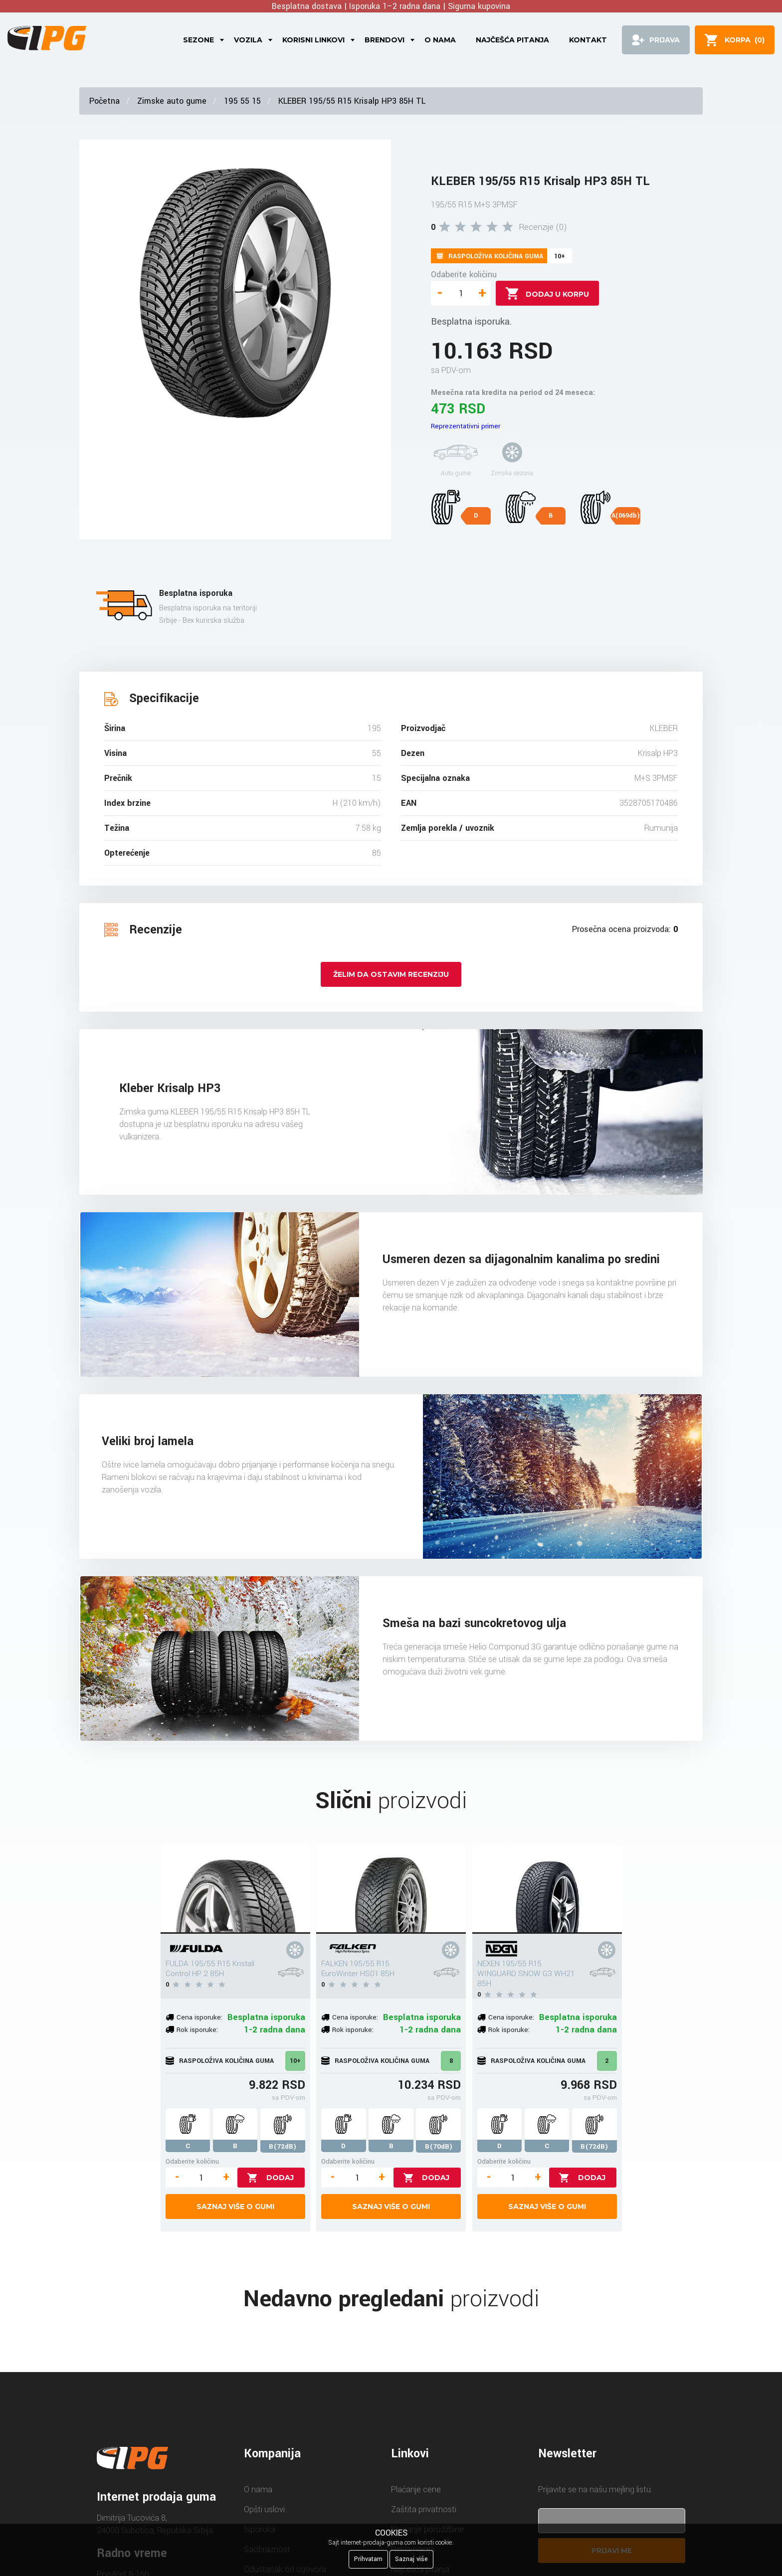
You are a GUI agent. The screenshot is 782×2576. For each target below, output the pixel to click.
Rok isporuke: (197, 2029)
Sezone (198, 39)
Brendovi (384, 39)
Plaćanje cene (416, 2489)
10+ (295, 2060)
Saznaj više (411, 2559)
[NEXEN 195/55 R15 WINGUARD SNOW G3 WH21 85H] (547, 1889)
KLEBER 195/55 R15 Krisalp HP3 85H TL (351, 101)
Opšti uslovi (264, 2509)
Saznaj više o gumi (235, 2206)
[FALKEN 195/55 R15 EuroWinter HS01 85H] (391, 1889)
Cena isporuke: (199, 2017)
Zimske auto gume (171, 101)
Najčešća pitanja (512, 39)
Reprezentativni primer (465, 426)
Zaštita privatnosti (423, 2509)
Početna (104, 101)
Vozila (248, 39)
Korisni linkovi (313, 39)
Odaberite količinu (464, 274)
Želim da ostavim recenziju (391, 974)
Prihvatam (368, 2559)
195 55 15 (242, 101)
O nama (440, 39)
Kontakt (588, 39)
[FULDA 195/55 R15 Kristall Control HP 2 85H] (235, 1889)
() (745, 39)
